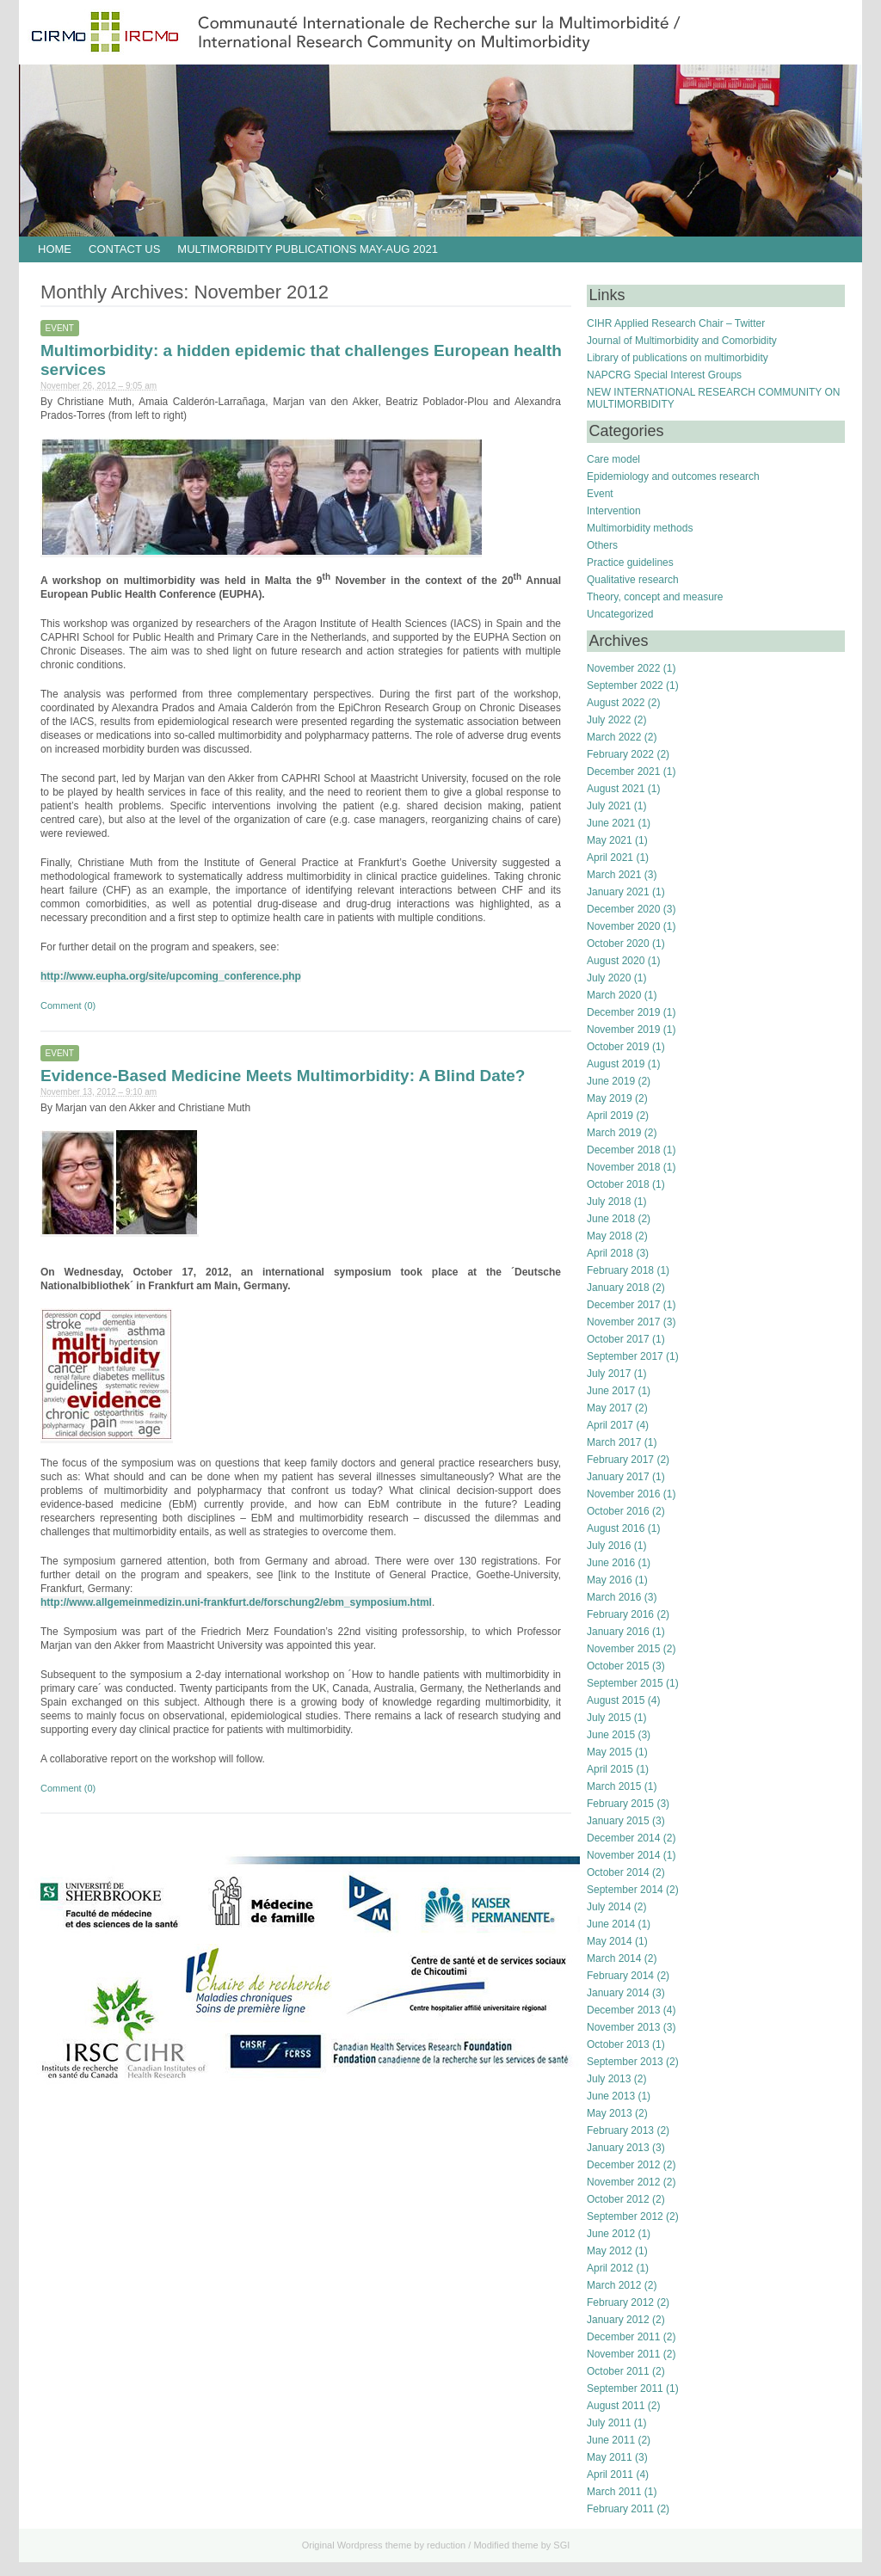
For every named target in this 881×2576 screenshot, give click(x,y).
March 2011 (614, 2492)
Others (602, 545)
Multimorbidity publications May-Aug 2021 (307, 249)
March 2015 (614, 1786)
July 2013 (609, 2079)
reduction (446, 2545)
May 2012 (609, 2251)
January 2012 (618, 2320)
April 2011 (610, 2474)
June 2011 (611, 2440)
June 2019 (611, 1081)
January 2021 (618, 892)
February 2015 (620, 1804)
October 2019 (618, 1047)
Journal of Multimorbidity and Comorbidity (682, 341)
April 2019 (610, 1116)
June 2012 (611, 2234)
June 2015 (611, 1735)
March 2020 (614, 995)
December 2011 (623, 2337)
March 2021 (614, 875)
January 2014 (618, 1993)
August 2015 (615, 1700)
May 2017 (609, 1408)
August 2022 (615, 703)
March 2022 (614, 737)
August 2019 (615, 1064)
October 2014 (618, 1872)
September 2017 (625, 1356)
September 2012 (625, 2216)
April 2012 (610, 2268)
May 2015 (609, 1752)
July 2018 (609, 1202)
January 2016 (618, 1632)
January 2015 (618, 1821)
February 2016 (620, 1614)
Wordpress (360, 2545)
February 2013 (620, 2130)
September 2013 (625, 2062)
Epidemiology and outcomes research (673, 476)
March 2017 (614, 1442)
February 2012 (620, 2302)
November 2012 (623, 2182)
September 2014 (625, 1890)
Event (60, 328)
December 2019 (623, 1012)
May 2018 (609, 1236)
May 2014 (609, 1941)
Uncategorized (620, 614)
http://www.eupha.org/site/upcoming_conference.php (170, 976)
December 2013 (623, 2010)
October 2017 (618, 1339)
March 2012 (614, 2285)
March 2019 (614, 1133)
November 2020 (623, 926)
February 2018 (620, 1270)
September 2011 (625, 2388)
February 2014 (620, 1976)
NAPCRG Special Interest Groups (664, 375)
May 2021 (609, 840)
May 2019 (609, 1098)
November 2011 (623, 2354)
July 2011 (609, 2423)
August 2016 (615, 1528)
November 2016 (623, 1494)
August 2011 (615, 2406)
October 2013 (618, 2044)
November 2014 (623, 1855)
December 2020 (623, 909)
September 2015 (625, 1683)
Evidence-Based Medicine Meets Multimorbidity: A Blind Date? (282, 1076)
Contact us (124, 249)
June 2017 (611, 1391)
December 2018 (623, 1150)
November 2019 (623, 1030)
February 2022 (620, 754)
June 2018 (611, 1219)
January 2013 (618, 2148)
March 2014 (614, 1958)
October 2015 (618, 1666)
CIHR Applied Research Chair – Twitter (676, 323)
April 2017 (610, 1425)
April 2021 (610, 857)
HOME (54, 249)
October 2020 (618, 944)
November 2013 (623, 2027)
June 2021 (611, 823)
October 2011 (618, 2371)
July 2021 (609, 806)
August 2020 (615, 961)
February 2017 (620, 1460)
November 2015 (623, 1649)
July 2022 (609, 720)
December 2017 (623, 1305)
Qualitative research (633, 580)
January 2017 (618, 1477)
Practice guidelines (630, 562)
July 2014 (609, 1907)
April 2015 (610, 1769)
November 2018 (623, 1167)
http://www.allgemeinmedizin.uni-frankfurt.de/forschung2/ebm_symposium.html (236, 1602)
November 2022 (623, 668)
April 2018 (610, 1253)
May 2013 (609, 2113)
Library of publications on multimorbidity (677, 358)
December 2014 (623, 1838)
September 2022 (625, 685)
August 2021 (615, 789)
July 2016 (609, 1546)
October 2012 (618, 2199)
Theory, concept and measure (655, 597)
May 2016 (609, 1580)
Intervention (614, 511)
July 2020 (609, 978)
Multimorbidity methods (640, 528)
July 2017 (609, 1374)
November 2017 (623, 1322)
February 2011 (620, 2509)
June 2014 (611, 1924)
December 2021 (623, 771)
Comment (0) (67, 1005)
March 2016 (614, 1597)
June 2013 (611, 2096)
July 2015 (609, 1718)
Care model (613, 459)
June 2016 (611, 1563)
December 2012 (623, 2165)
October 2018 (618, 1184)
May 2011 (609, 2457)
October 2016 (618, 1511)
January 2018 (618, 1288)
